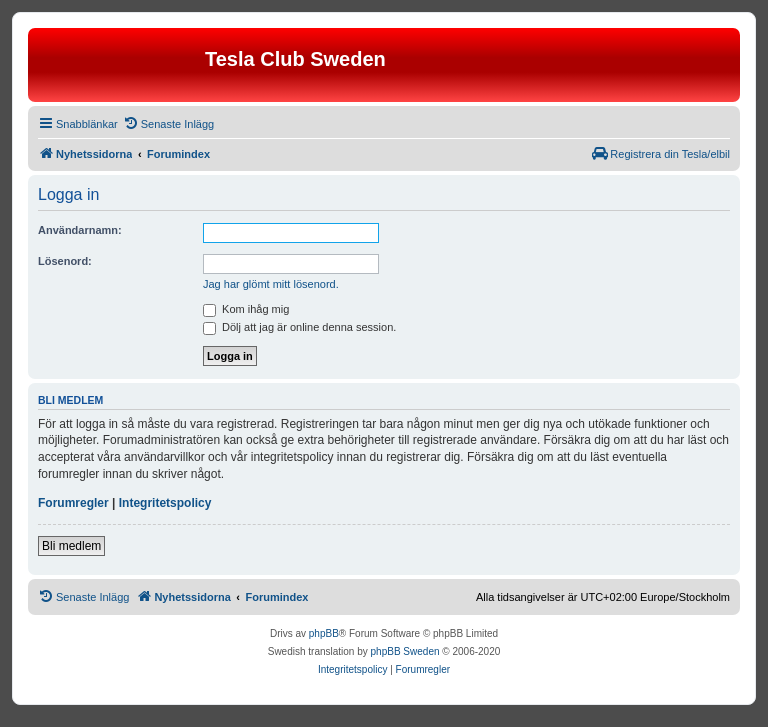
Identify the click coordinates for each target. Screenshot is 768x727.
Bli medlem (71, 546)
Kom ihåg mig (246, 309)
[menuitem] (168, 124)
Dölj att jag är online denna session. (299, 327)
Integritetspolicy (165, 503)
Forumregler (73, 503)
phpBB (324, 633)
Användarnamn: (80, 230)
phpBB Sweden (405, 651)
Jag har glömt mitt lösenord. (271, 284)
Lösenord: (65, 261)
